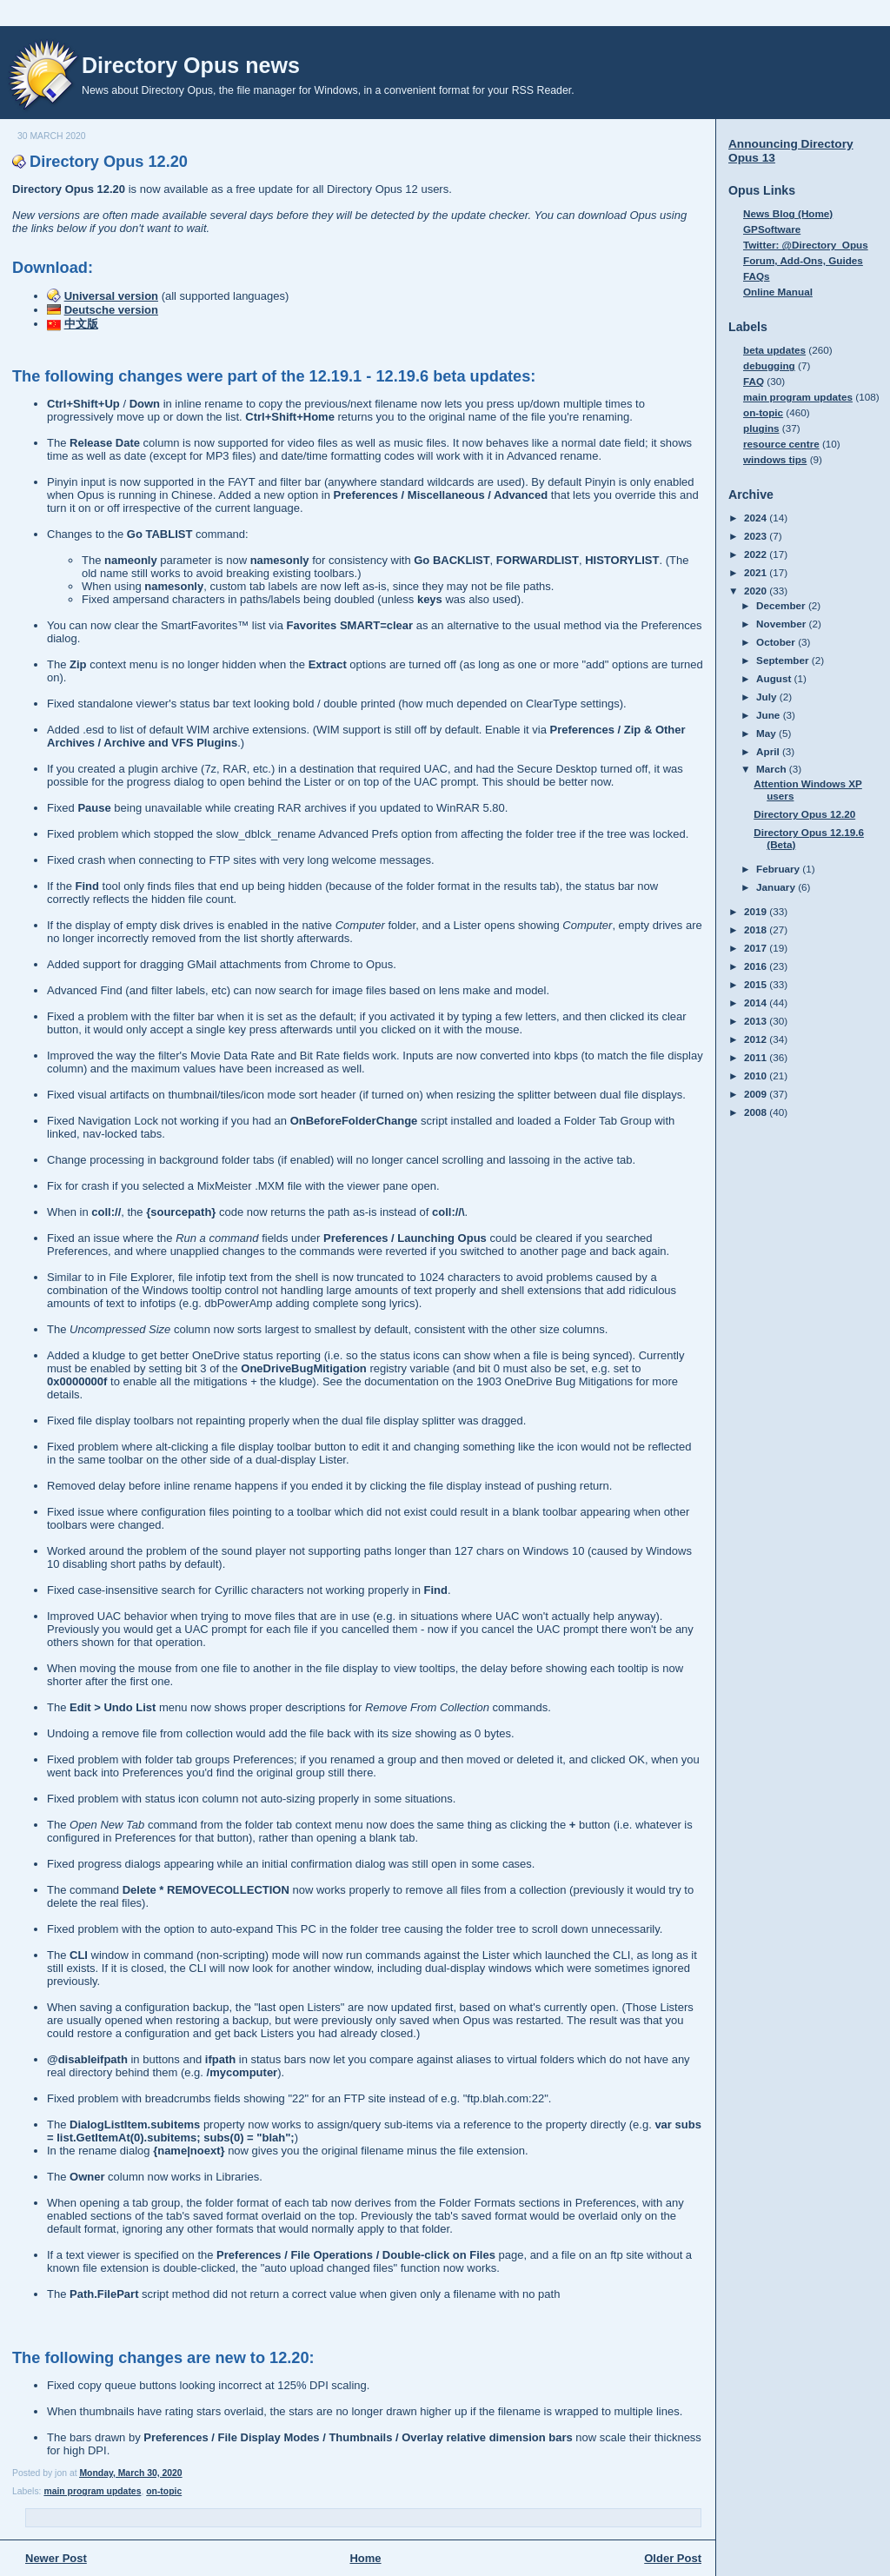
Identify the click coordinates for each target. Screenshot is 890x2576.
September (784, 660)
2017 (756, 947)
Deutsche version (111, 309)
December (782, 605)
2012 (756, 1039)
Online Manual (778, 291)
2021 (756, 572)
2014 (756, 1002)
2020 (756, 590)
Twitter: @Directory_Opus (805, 244)
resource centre (781, 443)
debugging (769, 365)
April (769, 751)
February (779, 868)
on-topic (164, 2491)
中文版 (81, 323)
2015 (756, 984)
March (772, 768)
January (777, 887)
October (777, 641)
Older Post (672, 2558)
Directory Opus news (191, 65)
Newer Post (56, 2558)
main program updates (92, 2491)
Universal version (111, 295)
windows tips (775, 459)
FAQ (753, 381)
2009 (756, 1093)
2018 (756, 929)
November (782, 623)
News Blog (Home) (788, 213)
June (769, 714)
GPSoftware (771, 229)
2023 (756, 535)
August (775, 678)
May (767, 733)
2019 (756, 911)
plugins (761, 428)
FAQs (756, 276)
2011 (756, 1057)
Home (365, 2558)
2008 (756, 1112)
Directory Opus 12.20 (109, 161)
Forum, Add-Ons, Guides (803, 260)
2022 (756, 554)
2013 (756, 1020)
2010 (756, 1075)
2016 (756, 966)
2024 (756, 517)
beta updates (774, 349)
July (768, 696)
